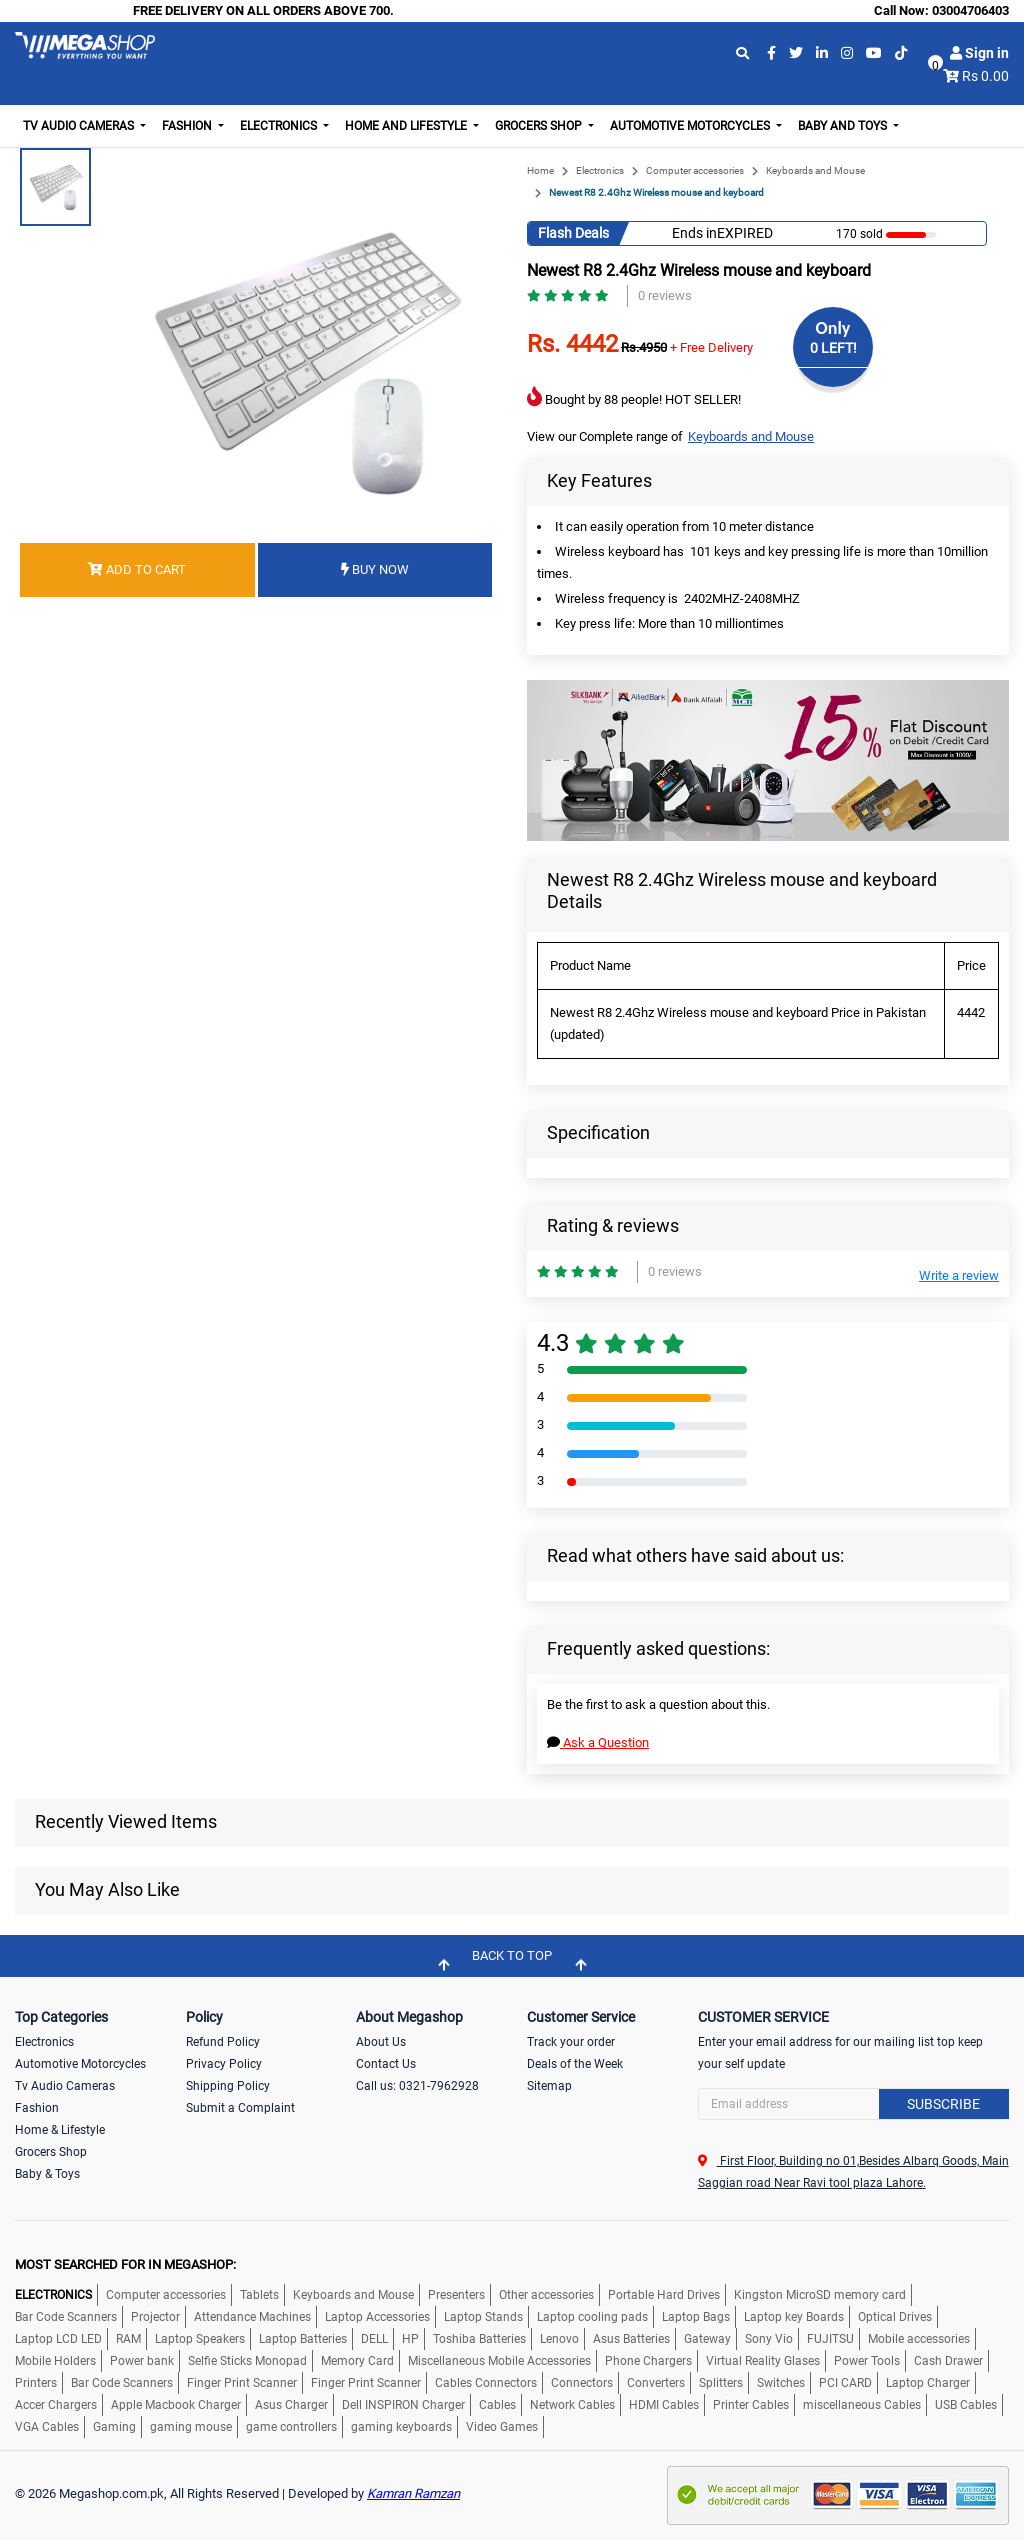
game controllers (291, 2427)
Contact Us (386, 2064)
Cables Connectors (486, 2383)
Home (540, 170)
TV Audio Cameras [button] (80, 126)
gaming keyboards (401, 2427)
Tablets (259, 2295)
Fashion (37, 2108)
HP (410, 2339)
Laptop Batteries (303, 2339)
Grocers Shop (51, 2152)
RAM (128, 2339)
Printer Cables (751, 2405)
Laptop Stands (483, 2317)
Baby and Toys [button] (844, 126)
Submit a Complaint (240, 2108)
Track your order (571, 2042)
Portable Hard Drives (664, 2295)
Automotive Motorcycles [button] (691, 126)
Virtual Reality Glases (763, 2361)
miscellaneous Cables (862, 2405)
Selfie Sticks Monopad (247, 2361)
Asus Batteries (631, 2339)
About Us (381, 2042)
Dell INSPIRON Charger (403, 2405)
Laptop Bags (696, 2317)
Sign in (979, 53)
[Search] (853, 2104)
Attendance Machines (252, 2317)
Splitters (721, 2383)
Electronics (600, 170)
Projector (155, 2317)
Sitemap (549, 2086)
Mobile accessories (919, 2339)
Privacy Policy (224, 2064)
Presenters (456, 2295)
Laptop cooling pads (592, 2317)
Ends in (694, 233)
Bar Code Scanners (66, 2317)
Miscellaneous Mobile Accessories (499, 2361)
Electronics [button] (280, 126)
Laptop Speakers (200, 2339)
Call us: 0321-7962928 (417, 2086)
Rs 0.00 (985, 76)
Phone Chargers (648, 2361)
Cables (497, 2405)
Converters (656, 2383)
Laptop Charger (928, 2383)
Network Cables (572, 2405)
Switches (781, 2383)
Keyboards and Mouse (815, 170)
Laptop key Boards (794, 2317)
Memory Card (357, 2361)
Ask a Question (598, 1742)
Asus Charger (291, 2405)
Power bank (142, 2361)
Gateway (707, 2339)
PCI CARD (845, 2383)
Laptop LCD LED (58, 2339)
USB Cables (966, 2405)
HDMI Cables (664, 2405)
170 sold (859, 234)
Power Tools (867, 2361)
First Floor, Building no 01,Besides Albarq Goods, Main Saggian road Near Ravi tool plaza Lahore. (853, 2172)
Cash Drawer (948, 2361)
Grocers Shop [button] (540, 126)
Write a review (959, 1275)
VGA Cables (47, 2427)
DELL (374, 2339)
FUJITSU (830, 2339)
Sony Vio (769, 2339)
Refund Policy (223, 2042)
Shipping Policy (228, 2086)
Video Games (502, 2427)
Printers (36, 2383)
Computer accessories (695, 170)
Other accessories (546, 2295)
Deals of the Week (575, 2064)
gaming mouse (191, 2427)
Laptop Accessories (377, 2317)
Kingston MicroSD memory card (820, 2295)
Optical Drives (895, 2317)
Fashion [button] (188, 126)
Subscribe (943, 2104)
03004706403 (970, 10)
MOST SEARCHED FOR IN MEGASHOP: (125, 2264)
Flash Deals (573, 233)
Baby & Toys (47, 2174)
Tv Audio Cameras (65, 2086)
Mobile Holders (55, 2361)
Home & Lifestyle (60, 2130)
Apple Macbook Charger (176, 2405)
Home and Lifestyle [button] (407, 126)
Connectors (582, 2383)
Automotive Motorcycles (80, 2064)
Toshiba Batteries (479, 2339)
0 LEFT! (833, 348)
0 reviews (665, 295)
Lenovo (559, 2339)
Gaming (114, 2427)
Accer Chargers (56, 2405)
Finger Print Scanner (242, 2383)
